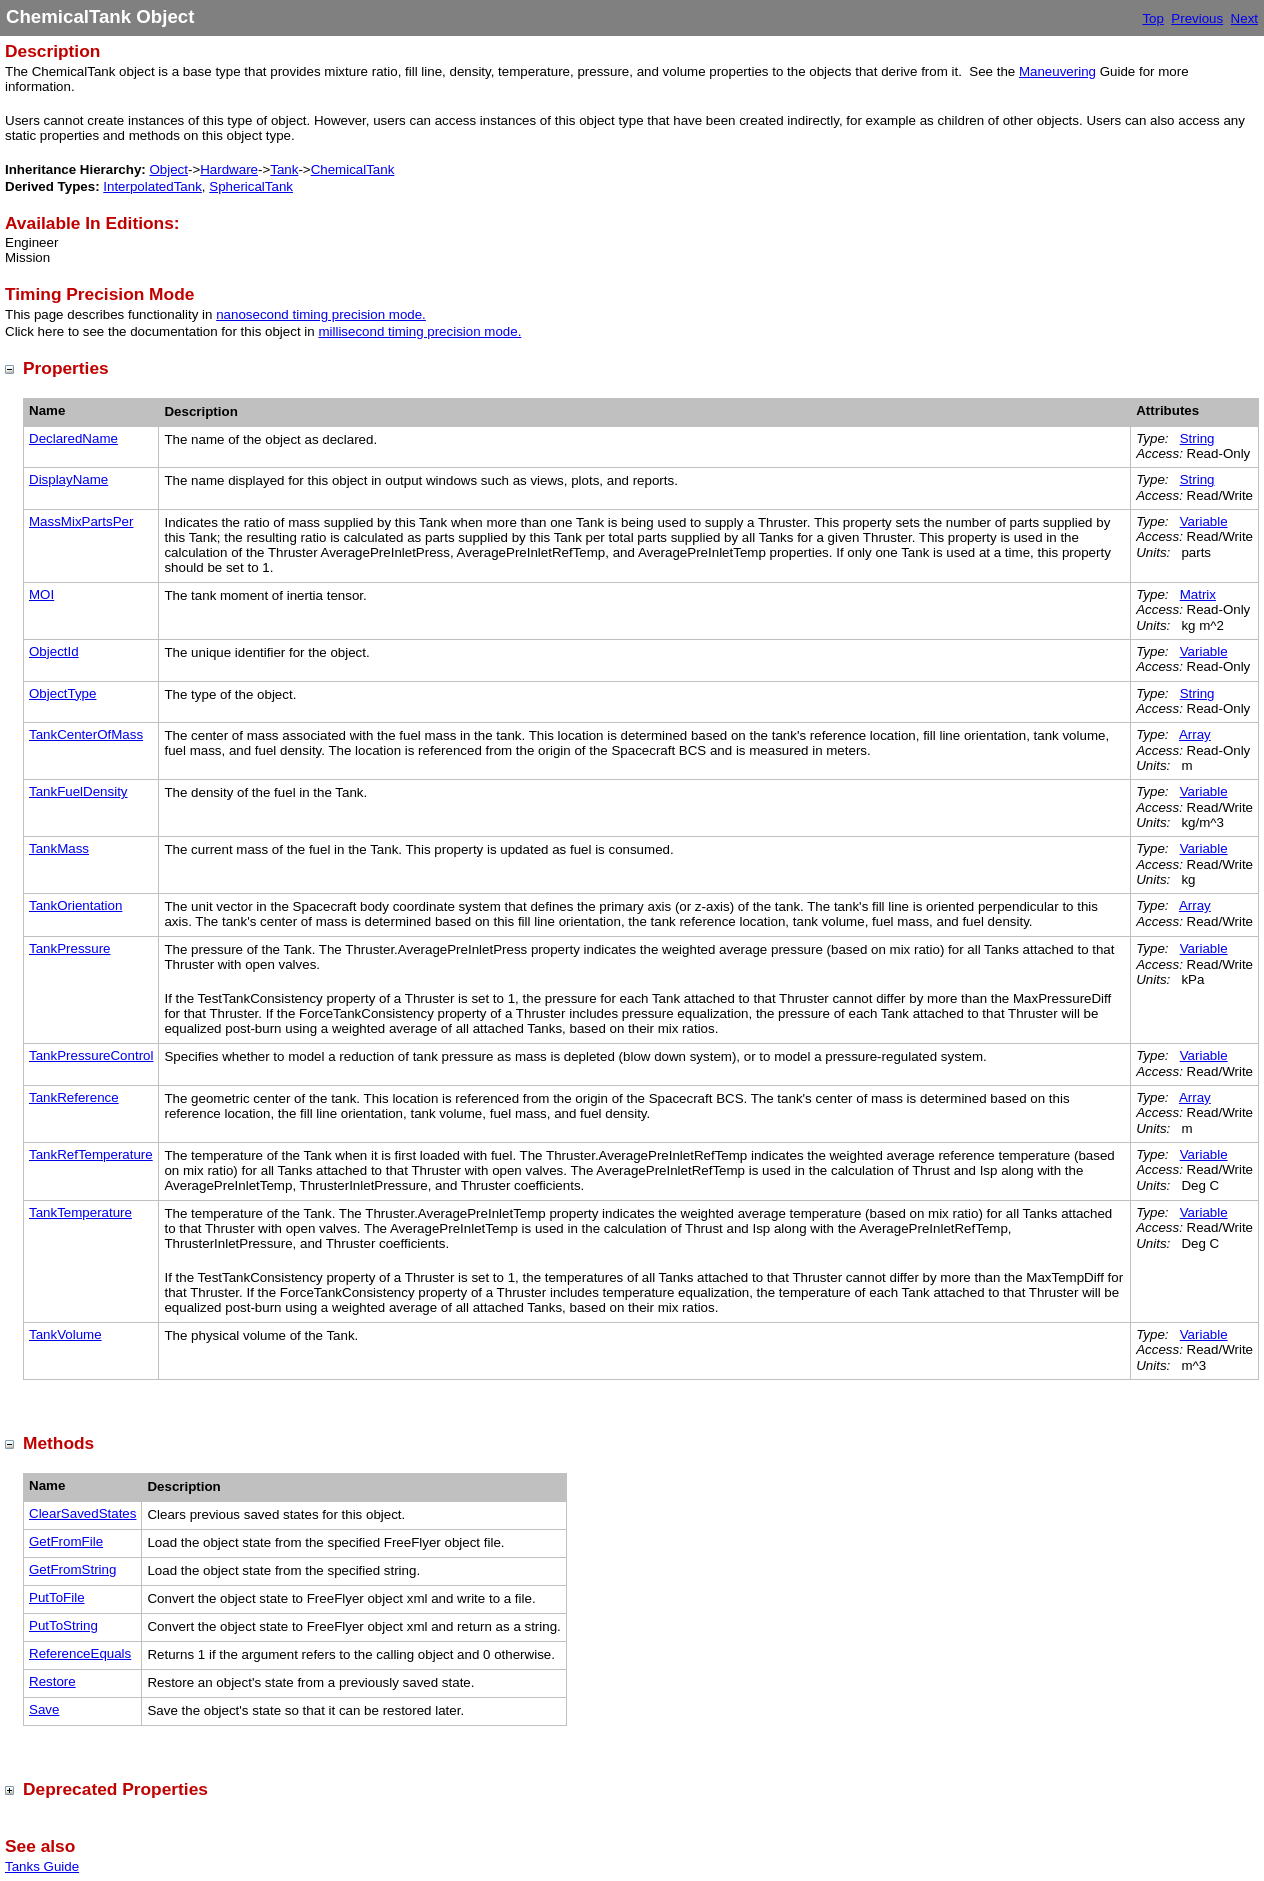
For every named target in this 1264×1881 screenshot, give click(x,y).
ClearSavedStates (82, 1513)
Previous (1197, 18)
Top (1153, 18)
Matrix (1198, 594)
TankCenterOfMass (86, 734)
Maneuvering (1057, 71)
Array (1195, 734)
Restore (52, 1681)
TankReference (74, 1097)
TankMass (59, 848)
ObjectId (54, 651)
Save (44, 1709)
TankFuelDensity (78, 791)
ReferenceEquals (80, 1653)
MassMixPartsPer (81, 521)
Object (168, 169)
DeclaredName (73, 438)
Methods (58, 1443)
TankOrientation (75, 905)
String (1197, 438)
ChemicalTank (353, 169)
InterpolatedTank (152, 186)
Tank (284, 169)
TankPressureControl (91, 1055)
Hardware (229, 169)
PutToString (63, 1625)
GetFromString (72, 1569)
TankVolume (65, 1334)
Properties (66, 368)
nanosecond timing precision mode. (321, 314)
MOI (41, 594)
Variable (1204, 521)
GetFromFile (66, 1541)
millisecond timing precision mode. (419, 331)
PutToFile (57, 1597)
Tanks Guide (42, 1866)
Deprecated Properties (115, 1789)
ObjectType (62, 693)
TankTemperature (80, 1212)
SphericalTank (251, 186)
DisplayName (68, 479)
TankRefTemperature (91, 1154)
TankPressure (70, 948)
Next (1244, 18)
